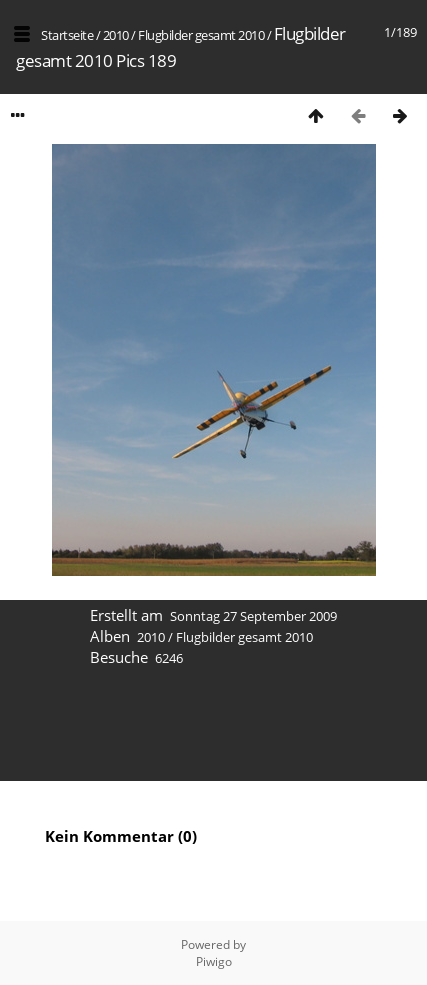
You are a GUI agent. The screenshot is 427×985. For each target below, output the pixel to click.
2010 (116, 35)
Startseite (67, 35)
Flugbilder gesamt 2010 (201, 35)
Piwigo (214, 961)
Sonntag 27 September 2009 (253, 616)
